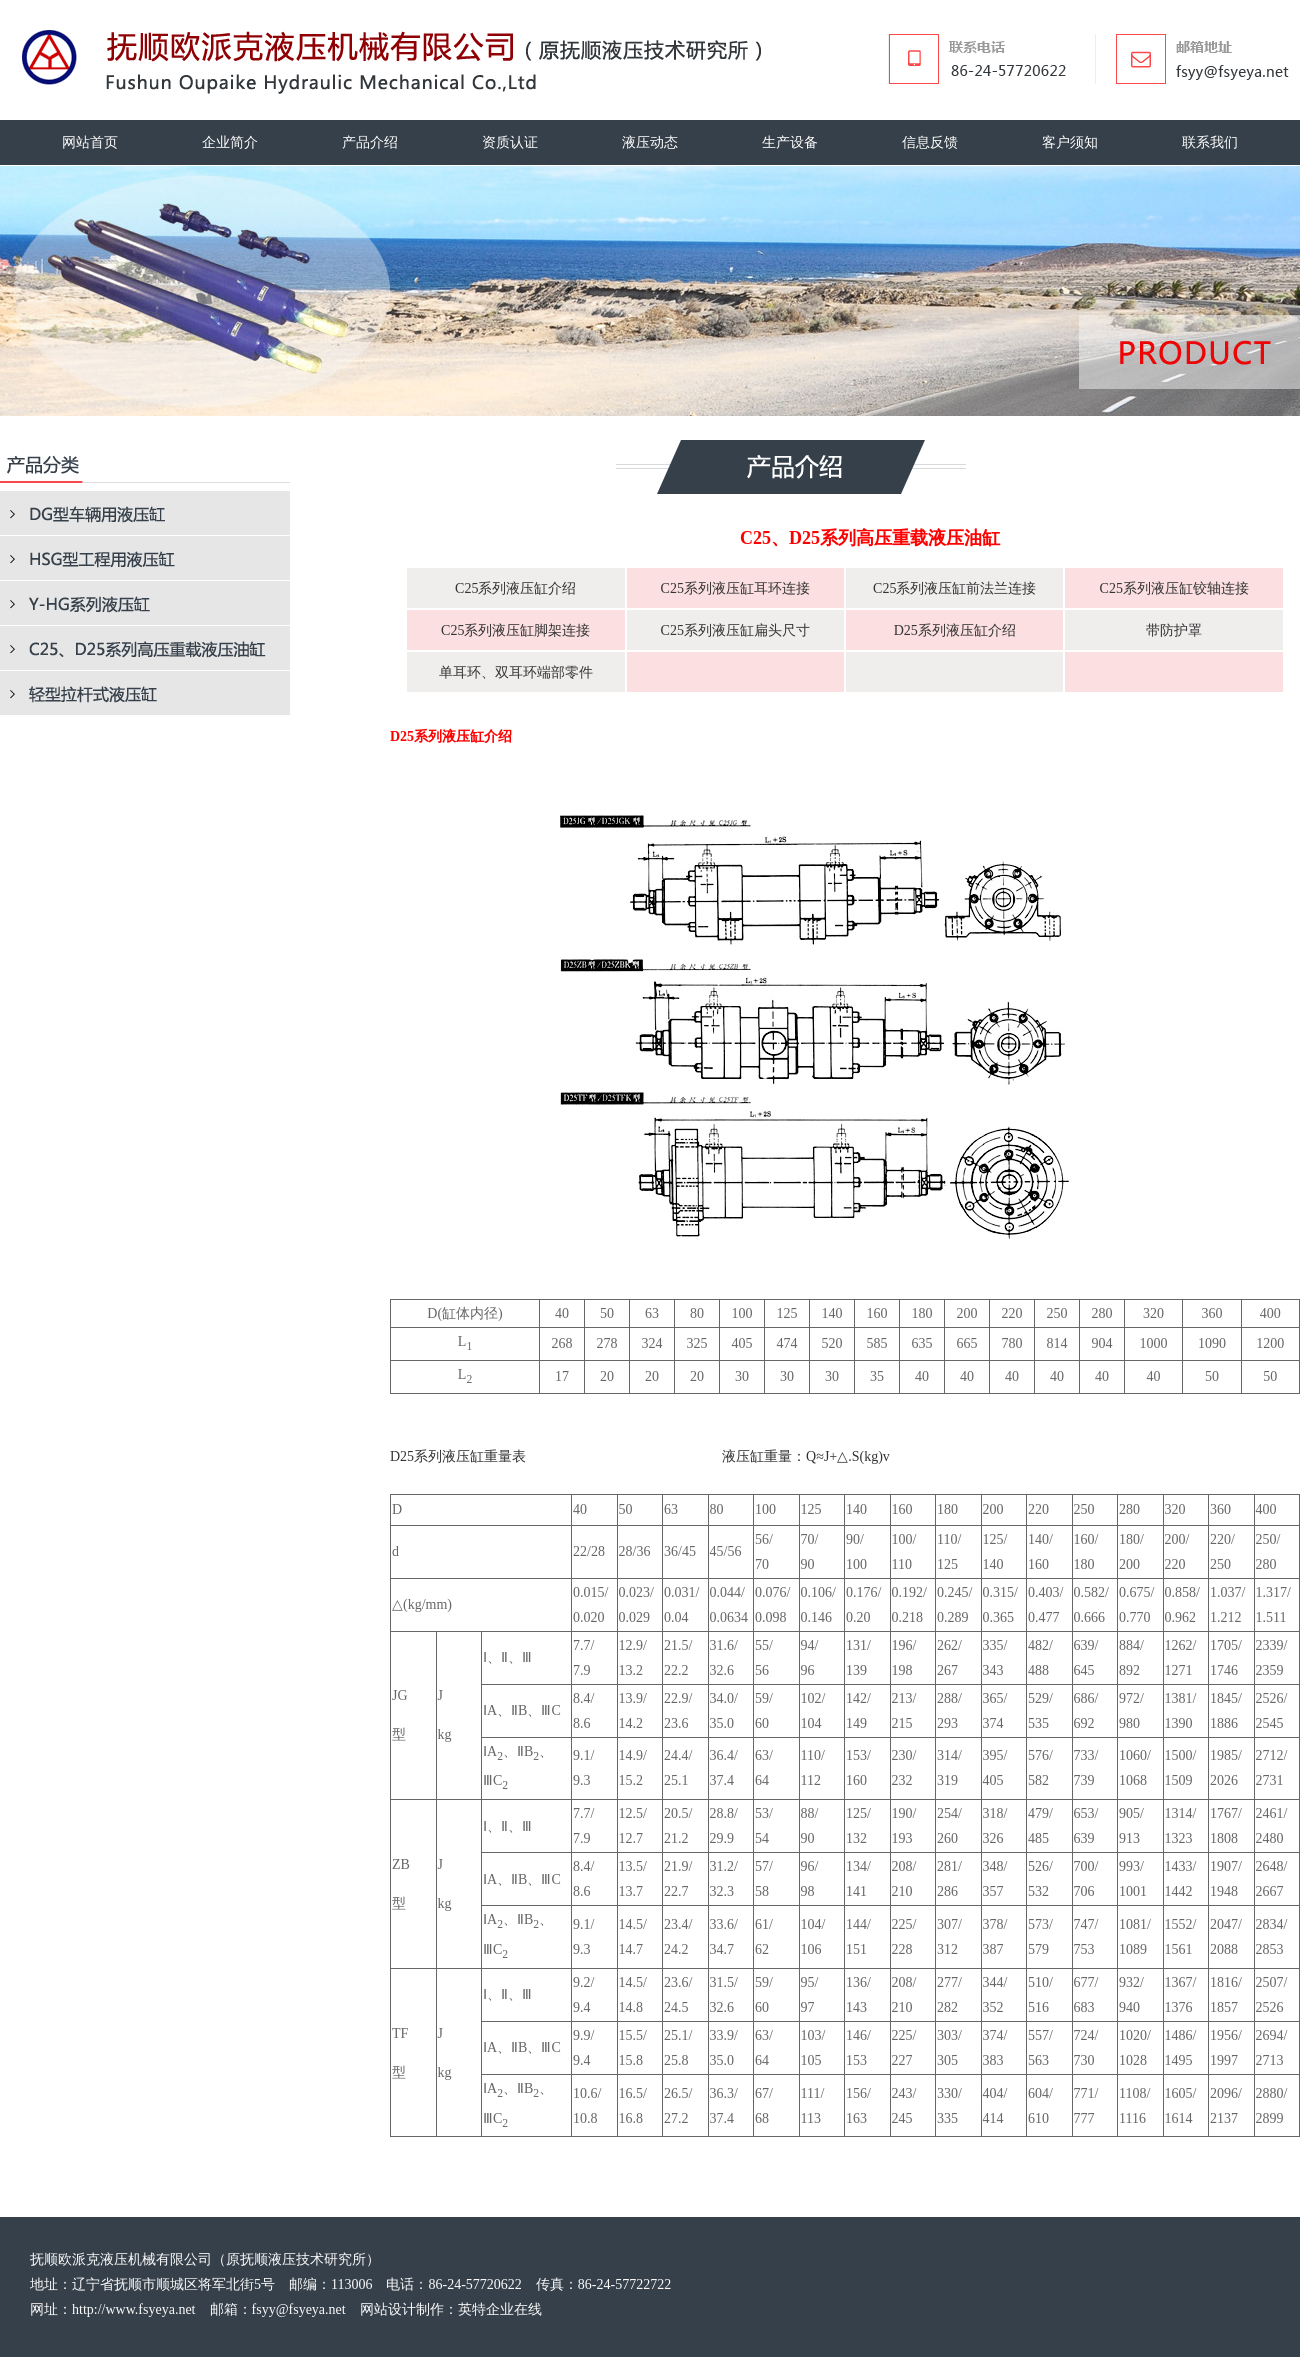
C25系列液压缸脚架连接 (515, 630)
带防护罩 (1174, 630)
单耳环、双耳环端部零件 (516, 672)
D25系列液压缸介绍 (955, 630)
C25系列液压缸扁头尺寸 (735, 630)
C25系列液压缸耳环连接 (735, 588)
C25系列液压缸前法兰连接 (954, 588)
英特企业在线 (500, 2309)
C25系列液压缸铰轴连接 (1174, 588)
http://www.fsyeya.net (134, 2309)
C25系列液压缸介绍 (515, 588)
